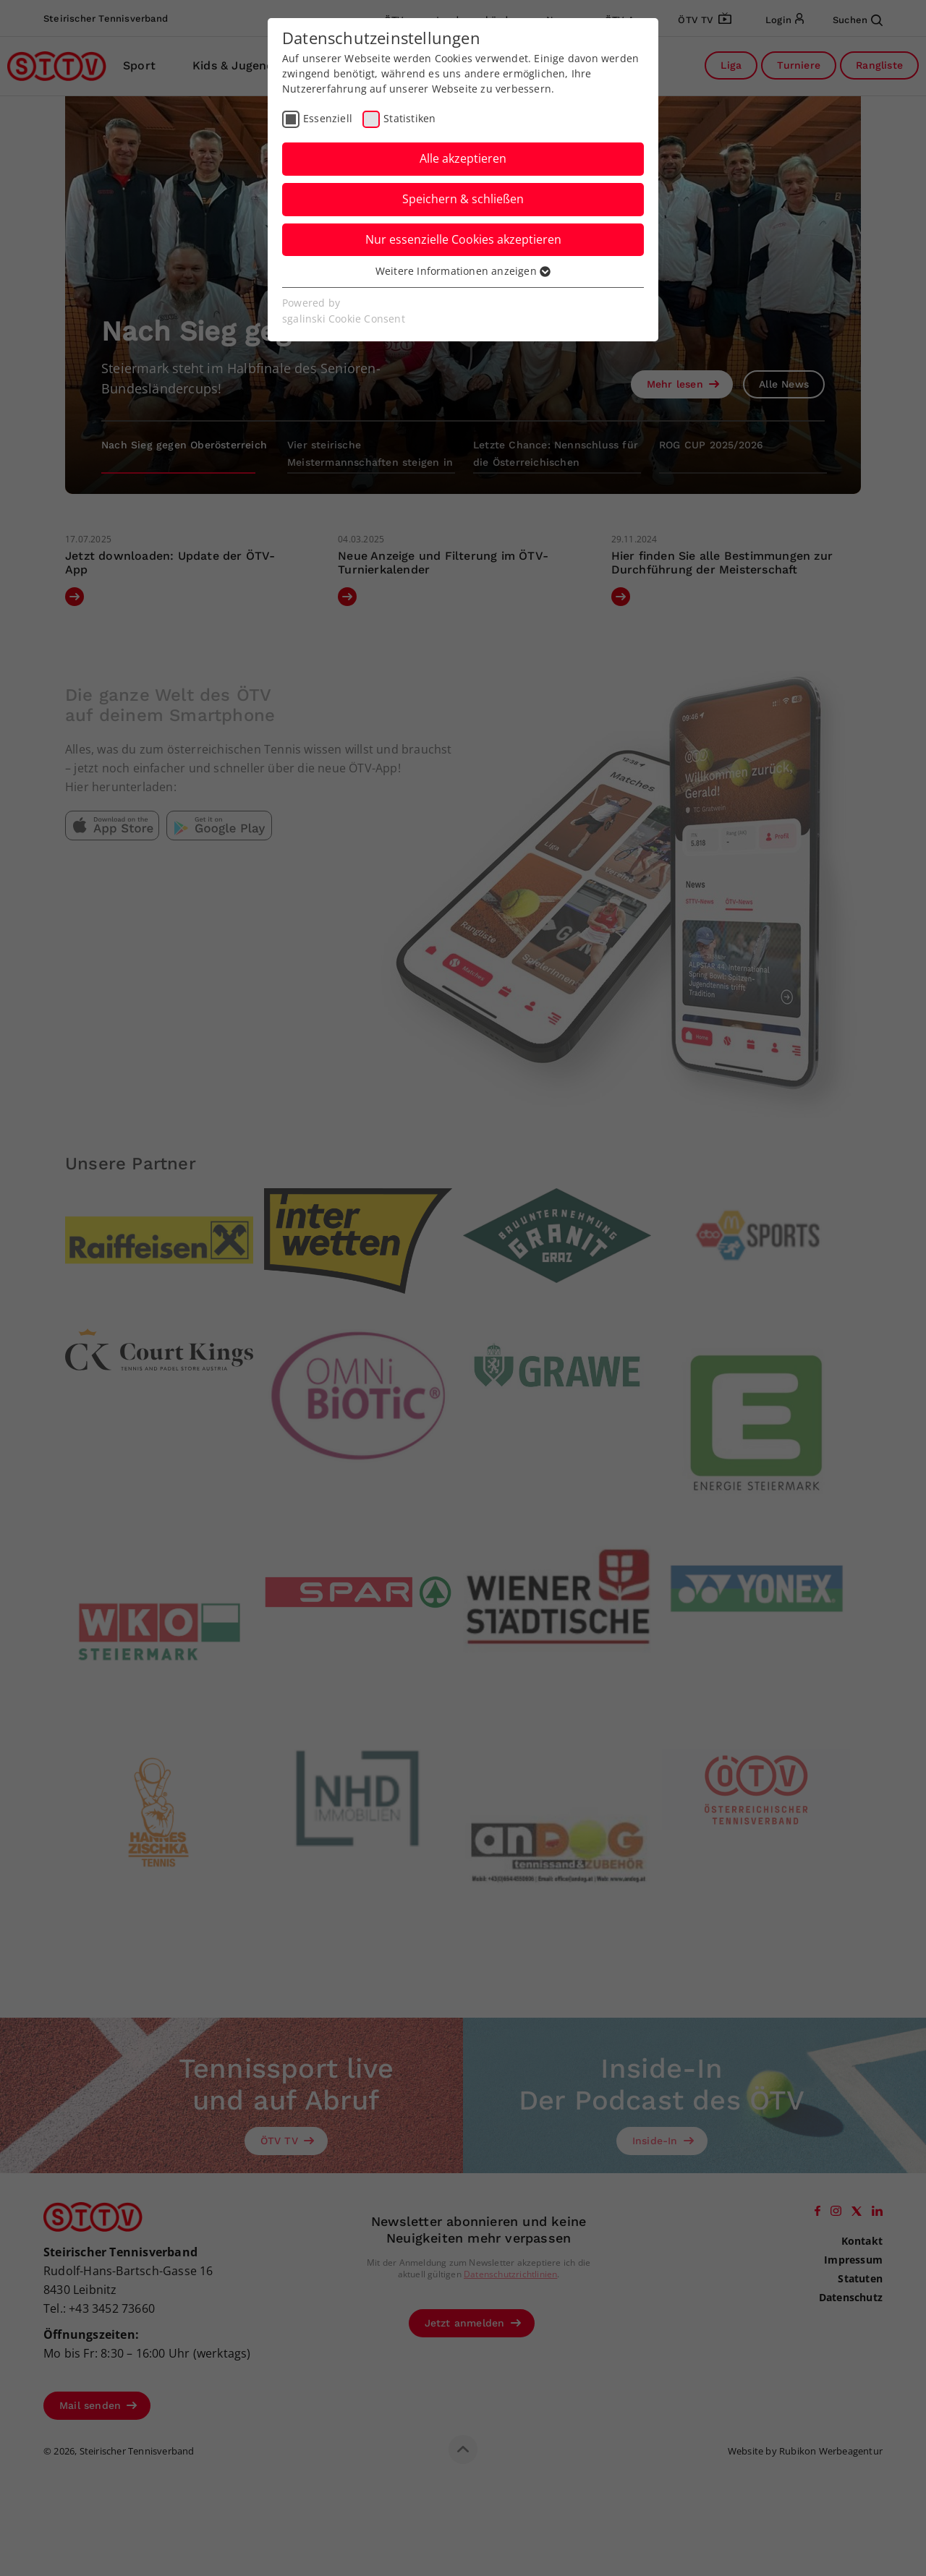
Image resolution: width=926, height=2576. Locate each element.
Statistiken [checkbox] (409, 118)
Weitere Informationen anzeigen (463, 271)
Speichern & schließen (463, 199)
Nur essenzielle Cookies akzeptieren (463, 239)
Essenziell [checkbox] (327, 118)
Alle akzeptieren (463, 158)
